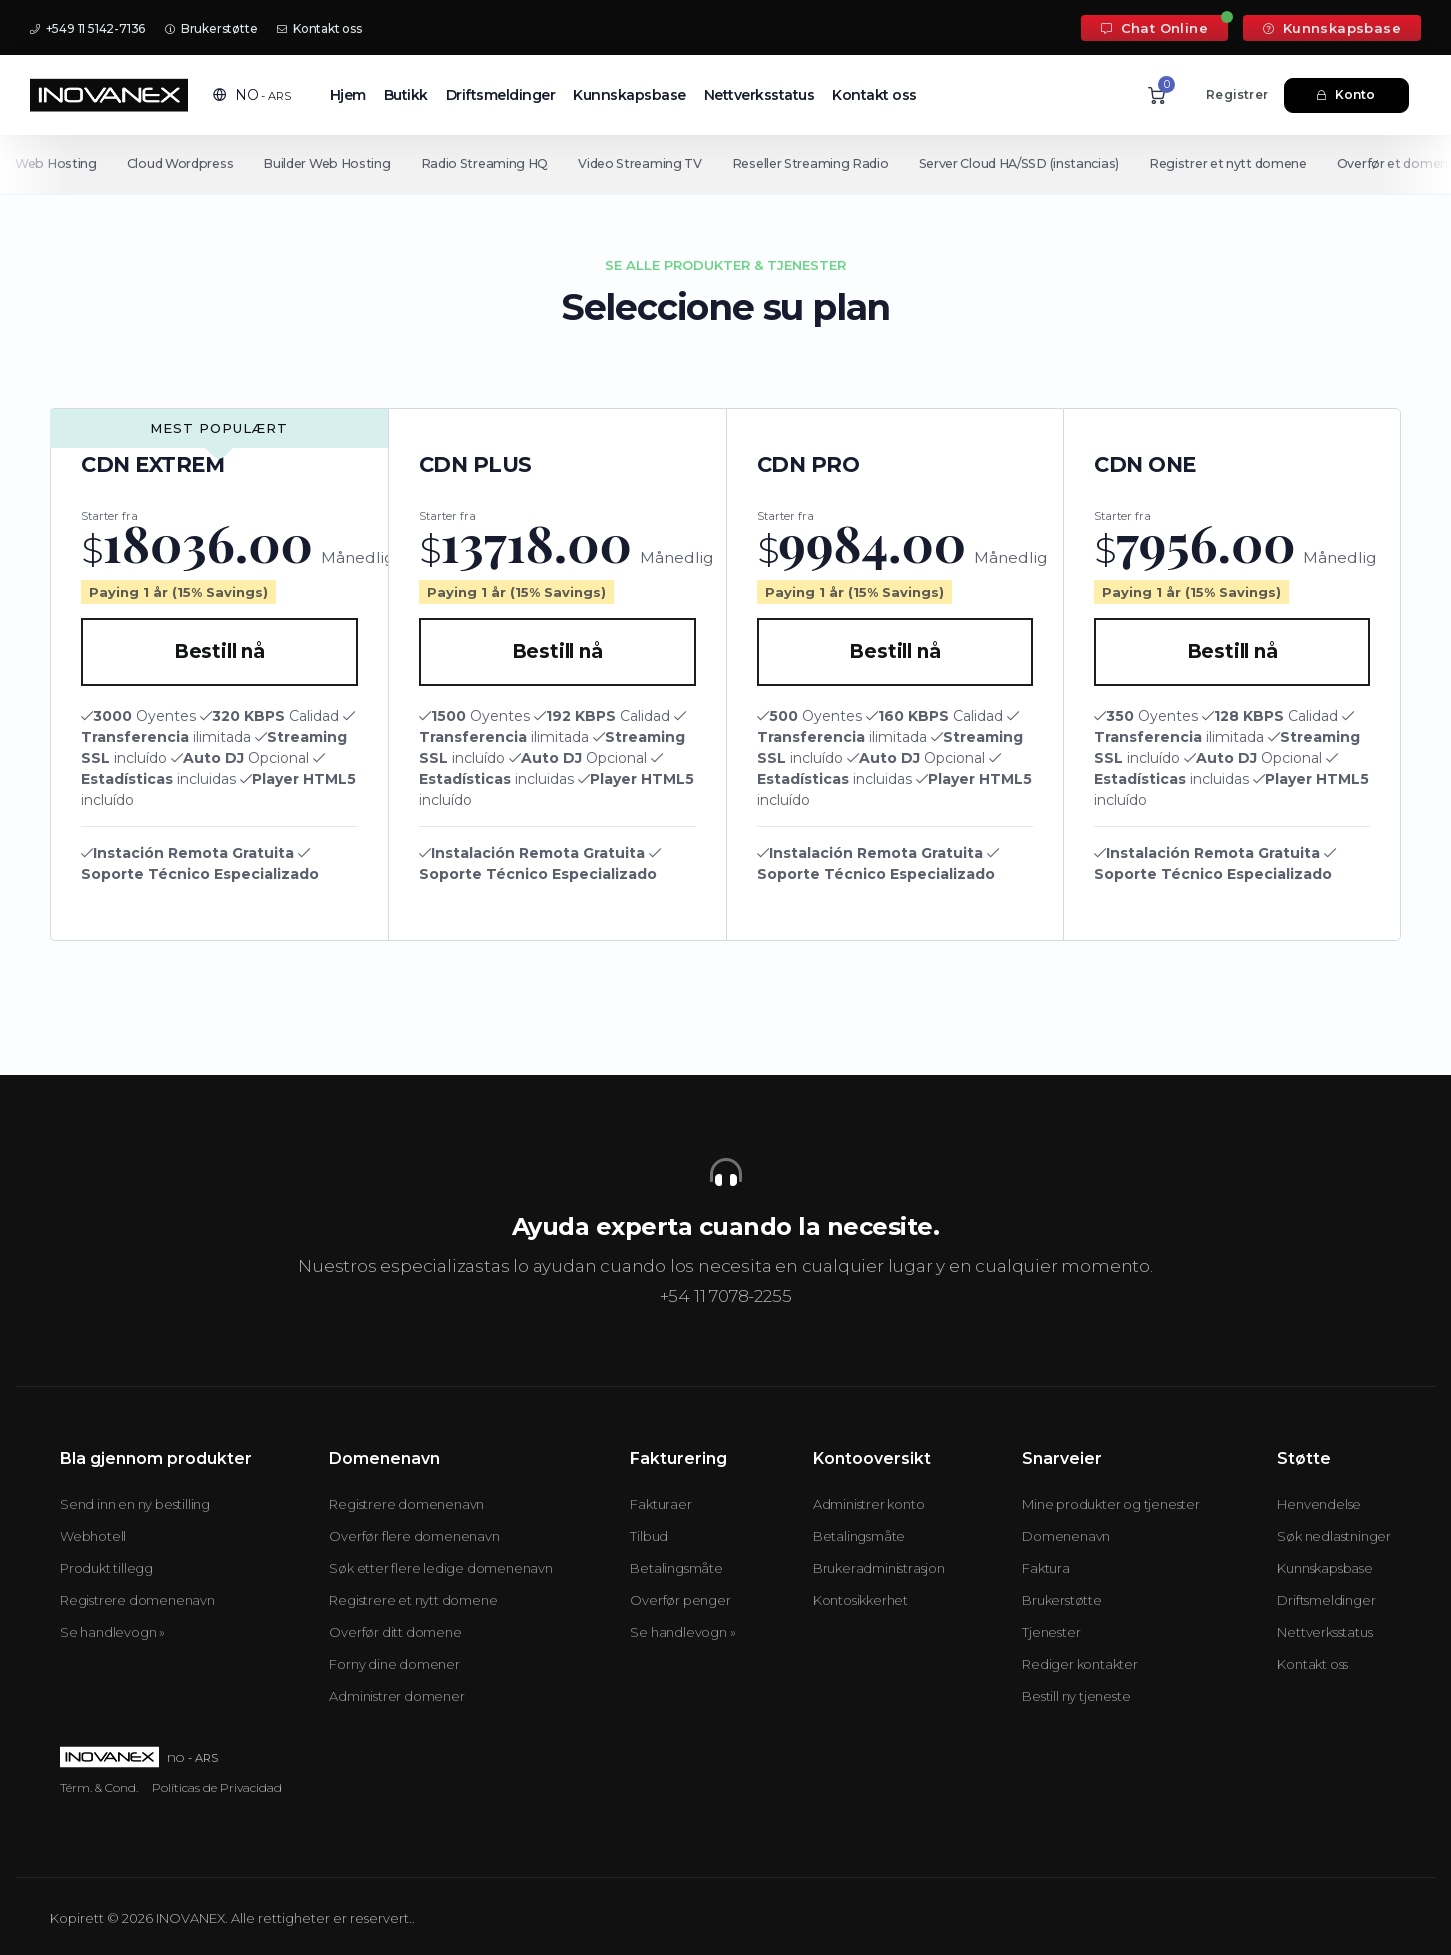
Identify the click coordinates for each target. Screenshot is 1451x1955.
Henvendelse (1319, 1504)
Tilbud (649, 1536)
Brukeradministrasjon (879, 1568)
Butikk (406, 95)
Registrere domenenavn (137, 1600)
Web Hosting (56, 163)
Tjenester (1051, 1632)
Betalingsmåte (676, 1568)
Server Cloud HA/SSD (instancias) (1032, 163)
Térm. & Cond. (99, 1787)
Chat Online (1154, 28)
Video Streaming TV (648, 163)
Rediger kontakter (1080, 1664)
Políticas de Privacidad (217, 1787)
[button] (252, 95)
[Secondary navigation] (725, 164)
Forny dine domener (394, 1664)
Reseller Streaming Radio (820, 163)
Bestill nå (219, 651)
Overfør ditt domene (395, 1632)
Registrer (1237, 94)
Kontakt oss (319, 28)
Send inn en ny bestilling (135, 1504)
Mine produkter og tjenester (1111, 1504)
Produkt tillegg (106, 1568)
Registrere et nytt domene (413, 1600)
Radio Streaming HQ (491, 163)
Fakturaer (660, 1504)
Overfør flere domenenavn (414, 1536)
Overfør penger (680, 1600)
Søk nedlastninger (1334, 1536)
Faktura (1046, 1568)
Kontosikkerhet (860, 1600)
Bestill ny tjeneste (1076, 1696)
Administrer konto (869, 1504)
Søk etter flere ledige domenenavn (440, 1568)
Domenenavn (1066, 1536)
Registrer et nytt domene (1246, 163)
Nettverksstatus (759, 95)
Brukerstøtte (211, 28)
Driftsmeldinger (501, 95)
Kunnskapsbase (1332, 28)
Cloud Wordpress (181, 163)
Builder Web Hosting (330, 163)
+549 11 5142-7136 (87, 28)
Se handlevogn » (112, 1632)
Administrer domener (396, 1696)
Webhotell (93, 1536)
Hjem (348, 95)
